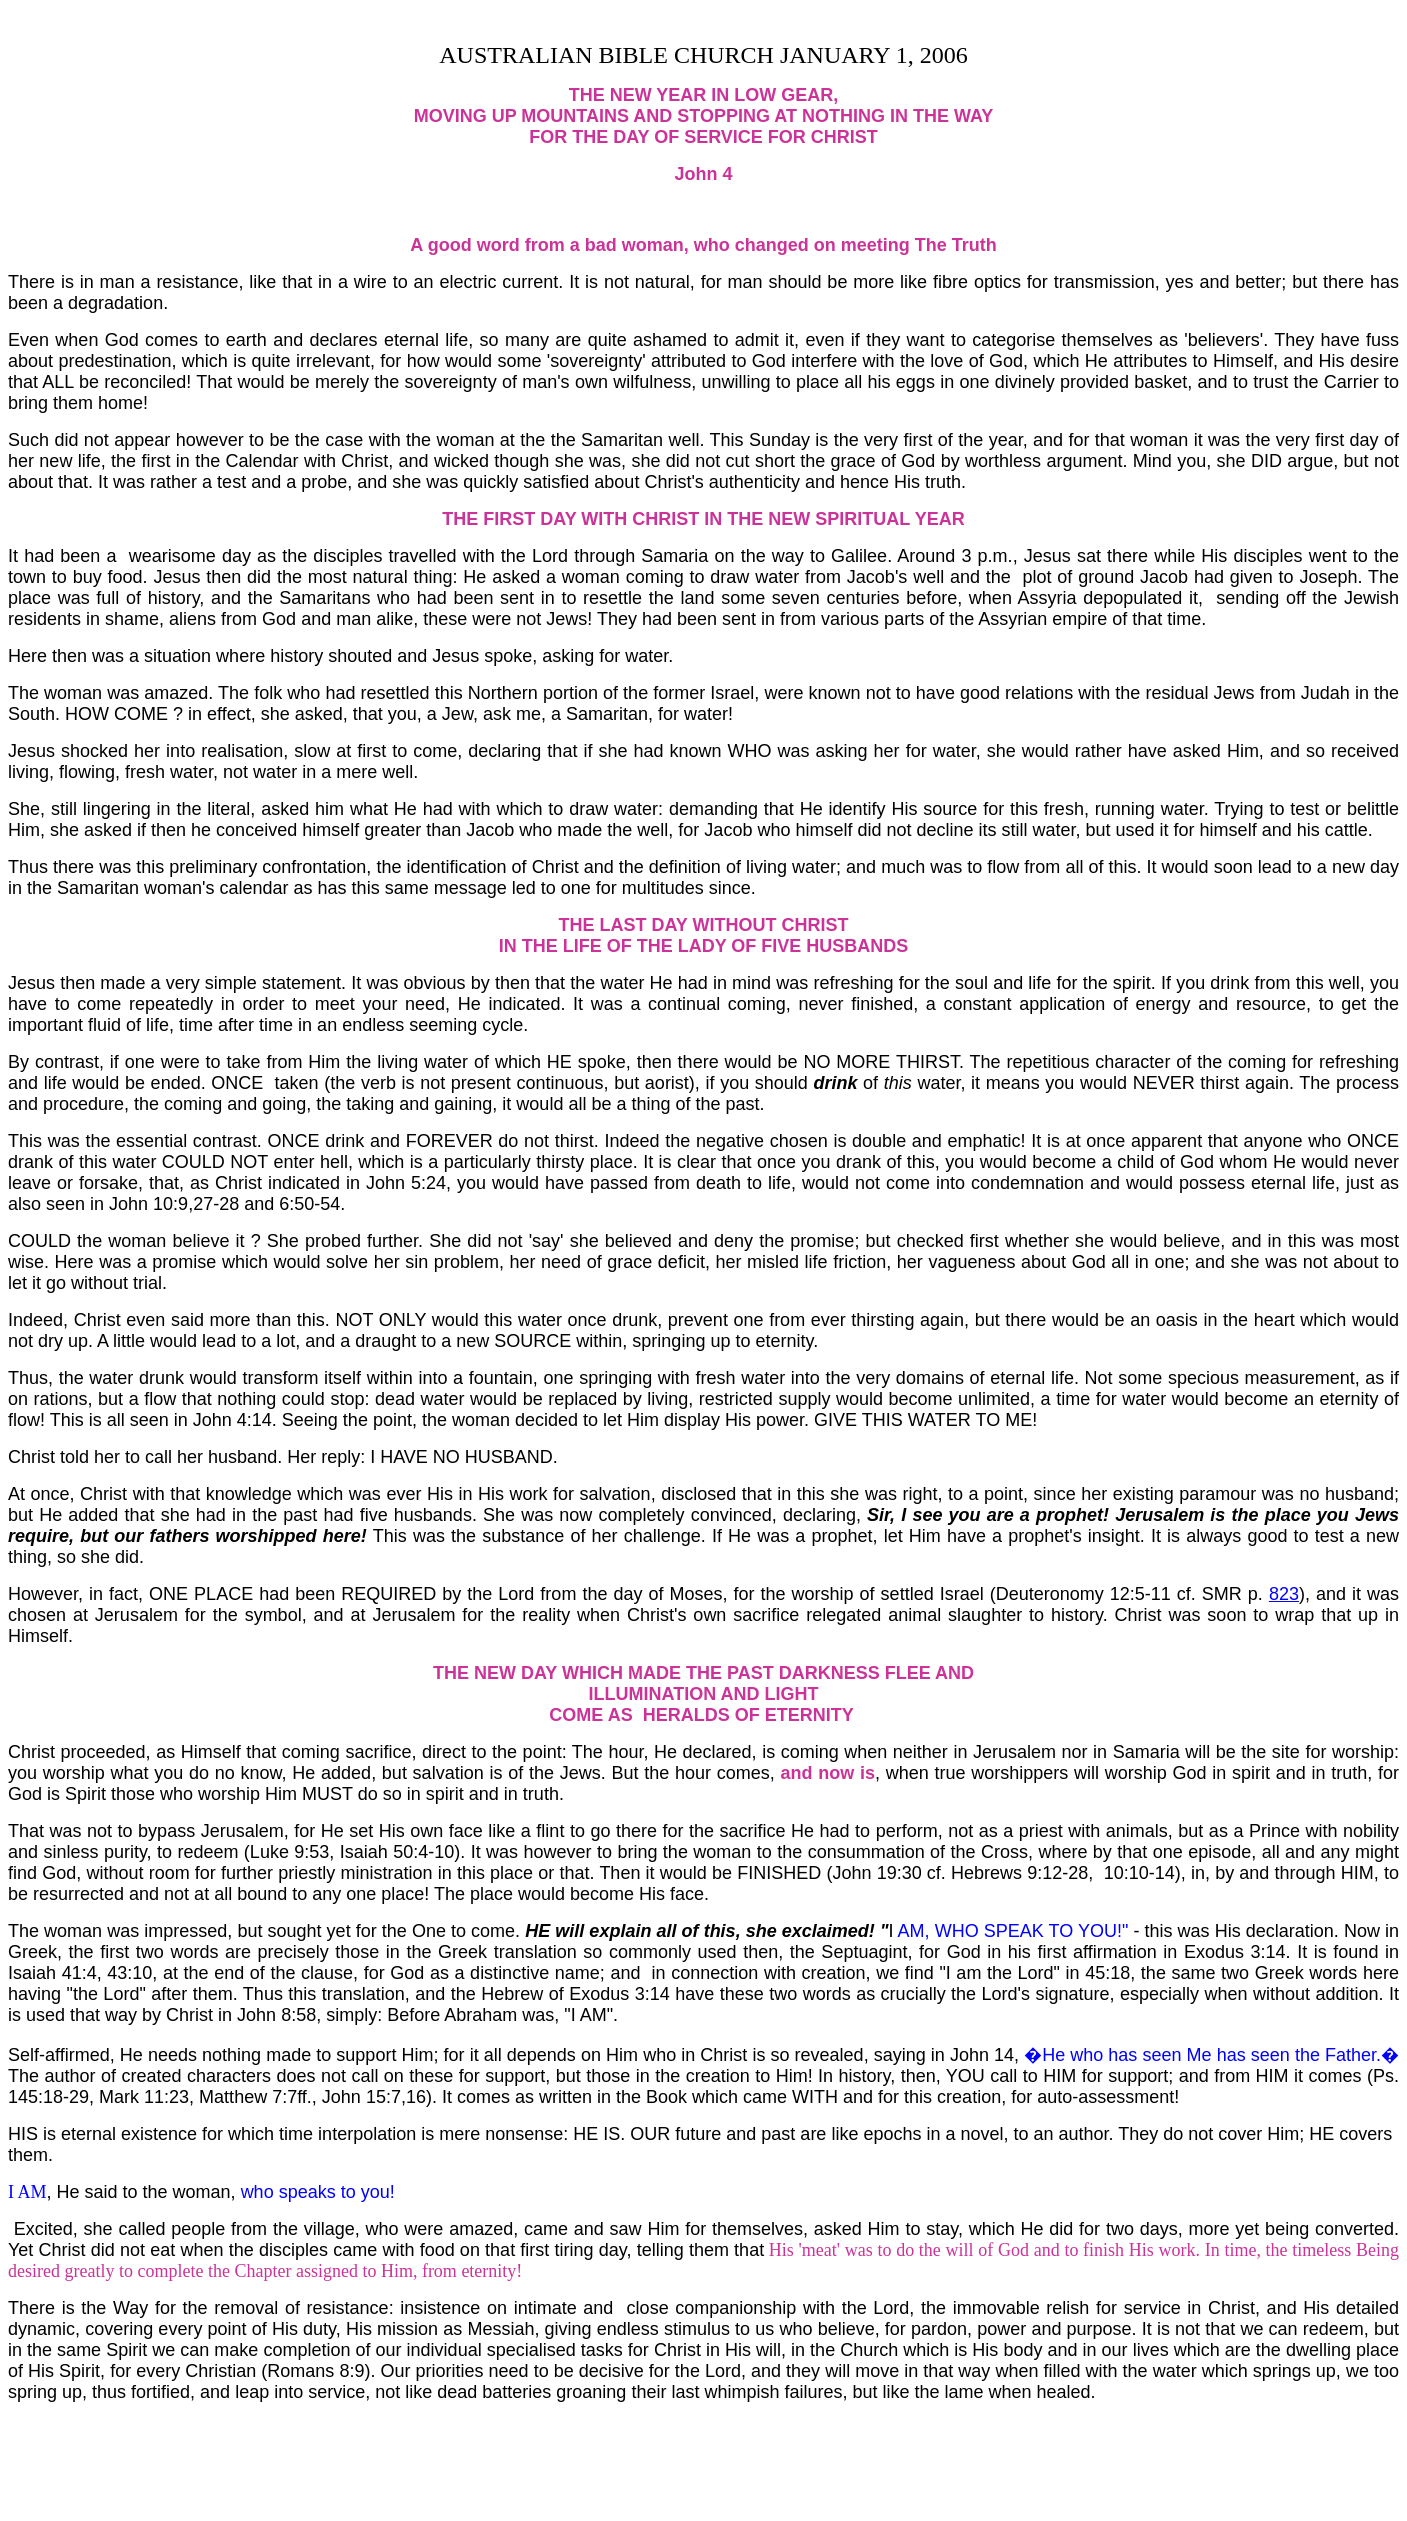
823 (1284, 1594)
